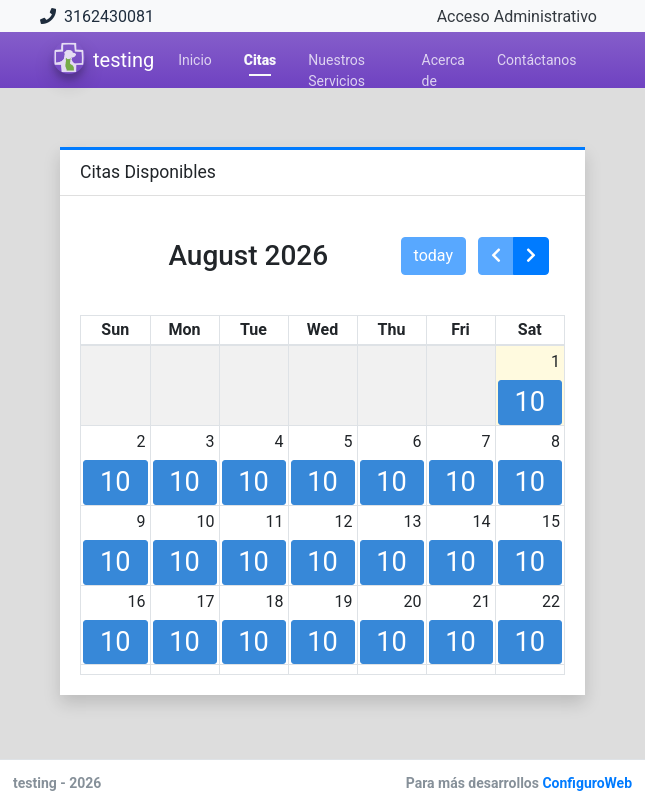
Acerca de (443, 63)
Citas (260, 60)
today (433, 255)
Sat (530, 329)
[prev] (496, 256)
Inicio (195, 60)
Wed (322, 329)
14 (482, 521)
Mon (184, 329)
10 (206, 521)
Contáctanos (537, 60)
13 (413, 521)
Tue (253, 329)
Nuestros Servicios (336, 63)
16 (137, 601)
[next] (531, 256)
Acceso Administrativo (517, 16)
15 (551, 521)
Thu (392, 329)
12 (344, 521)
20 (413, 601)
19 (344, 601)
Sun (115, 329)
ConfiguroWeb (585, 783)
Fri (460, 329)
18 (275, 601)
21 (482, 601)
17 (206, 601)
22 (551, 601)
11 (275, 521)
